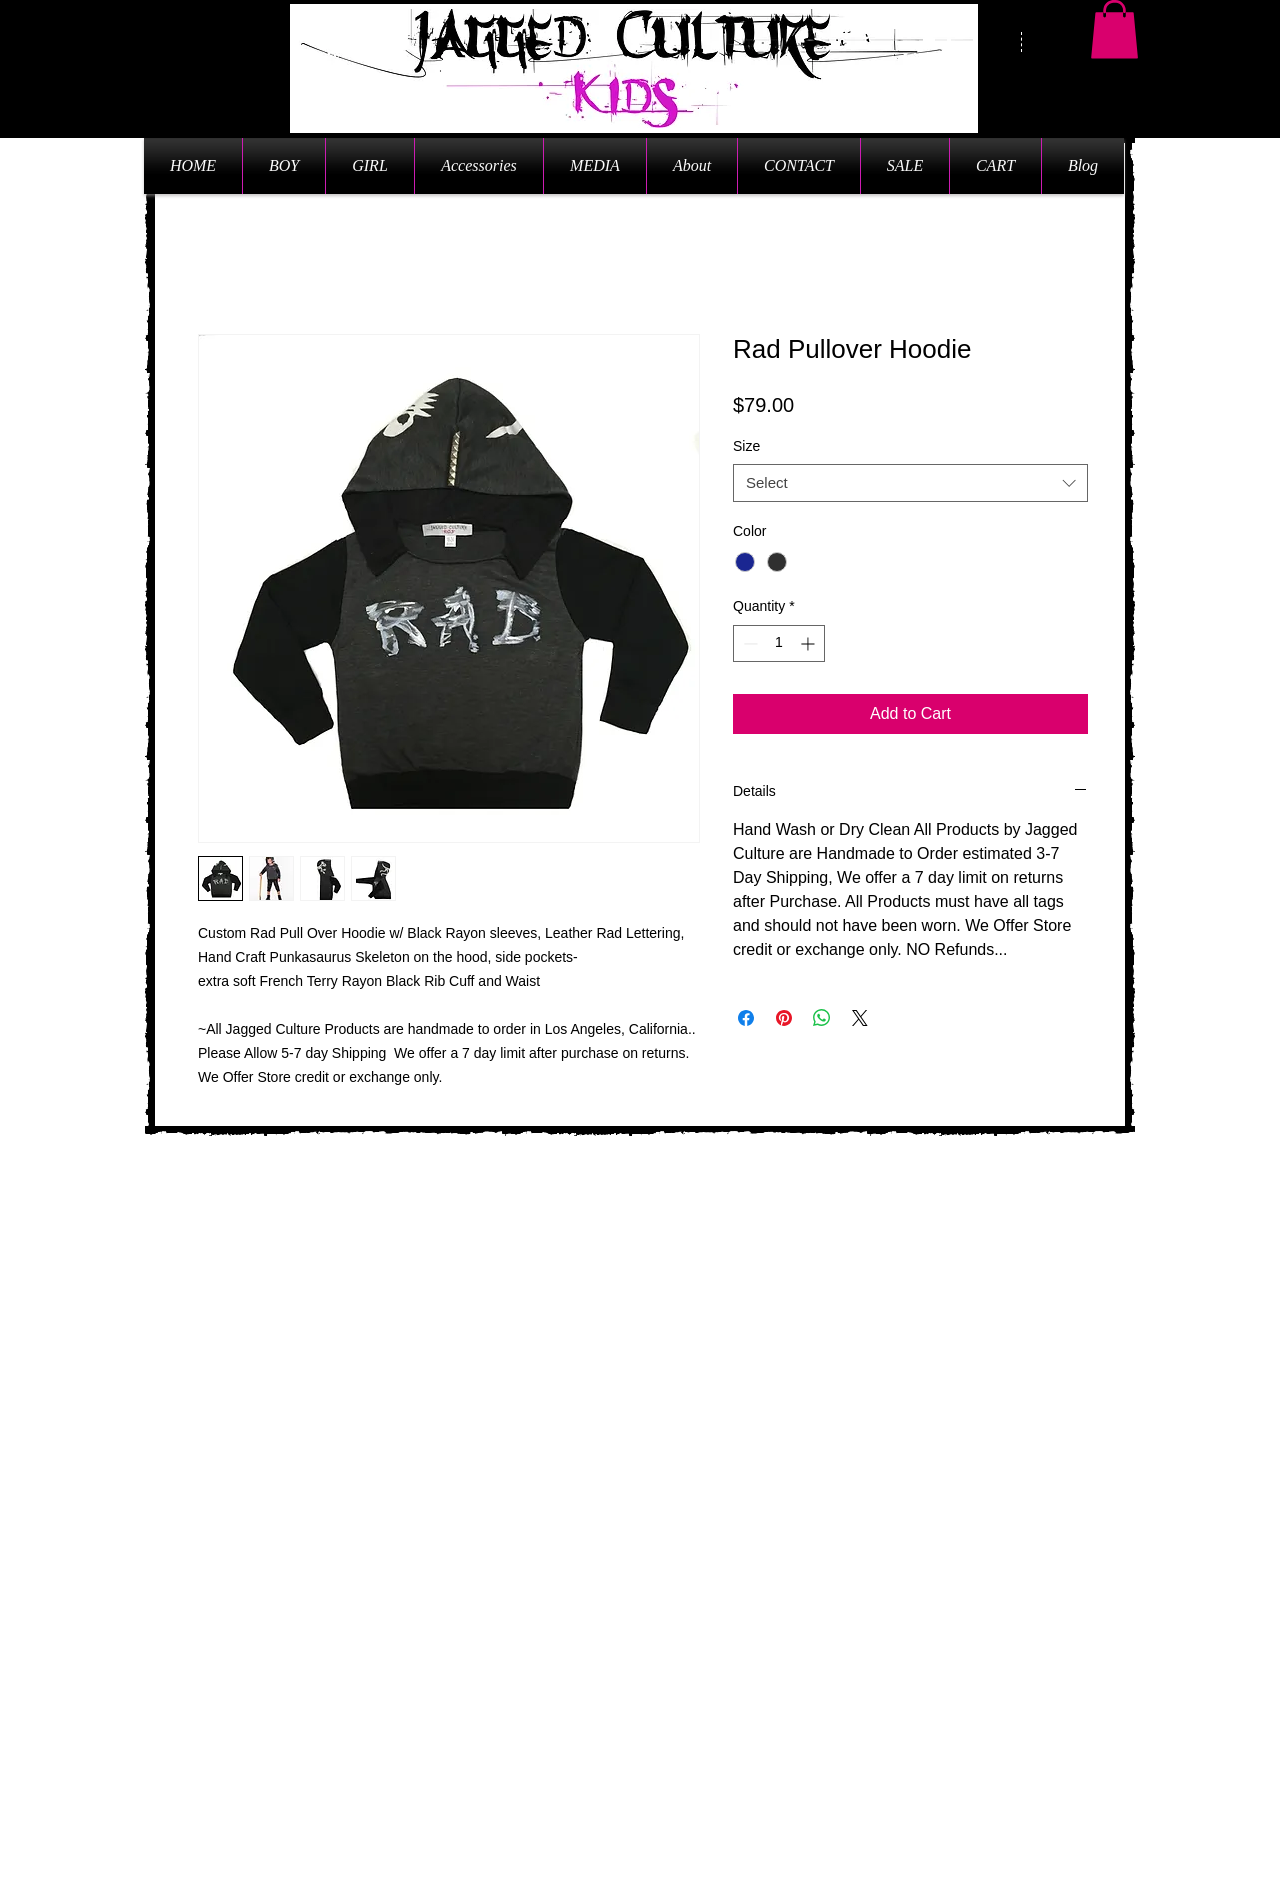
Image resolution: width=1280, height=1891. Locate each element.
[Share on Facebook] (746, 1018)
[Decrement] (748, 643)
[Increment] (809, 643)
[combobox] (910, 483)
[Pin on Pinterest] (784, 1018)
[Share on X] (860, 1018)
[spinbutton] (779, 643)
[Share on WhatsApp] (822, 1018)
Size (746, 446)
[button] (1114, 29)
